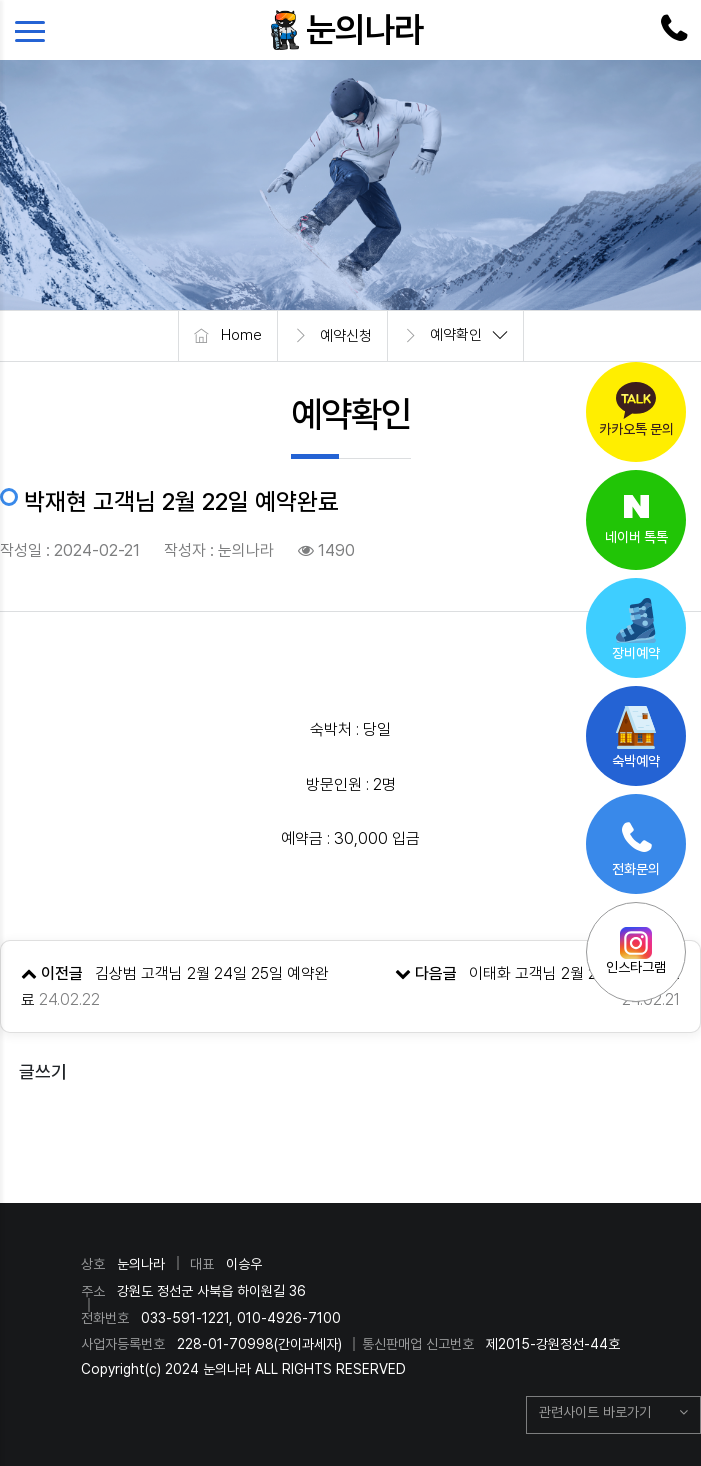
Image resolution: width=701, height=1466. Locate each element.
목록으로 (351, 1132)
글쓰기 (43, 1071)
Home (241, 336)
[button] (613, 1415)
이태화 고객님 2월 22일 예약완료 (574, 973)
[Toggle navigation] (35, 30)
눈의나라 (365, 29)
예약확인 (456, 336)
